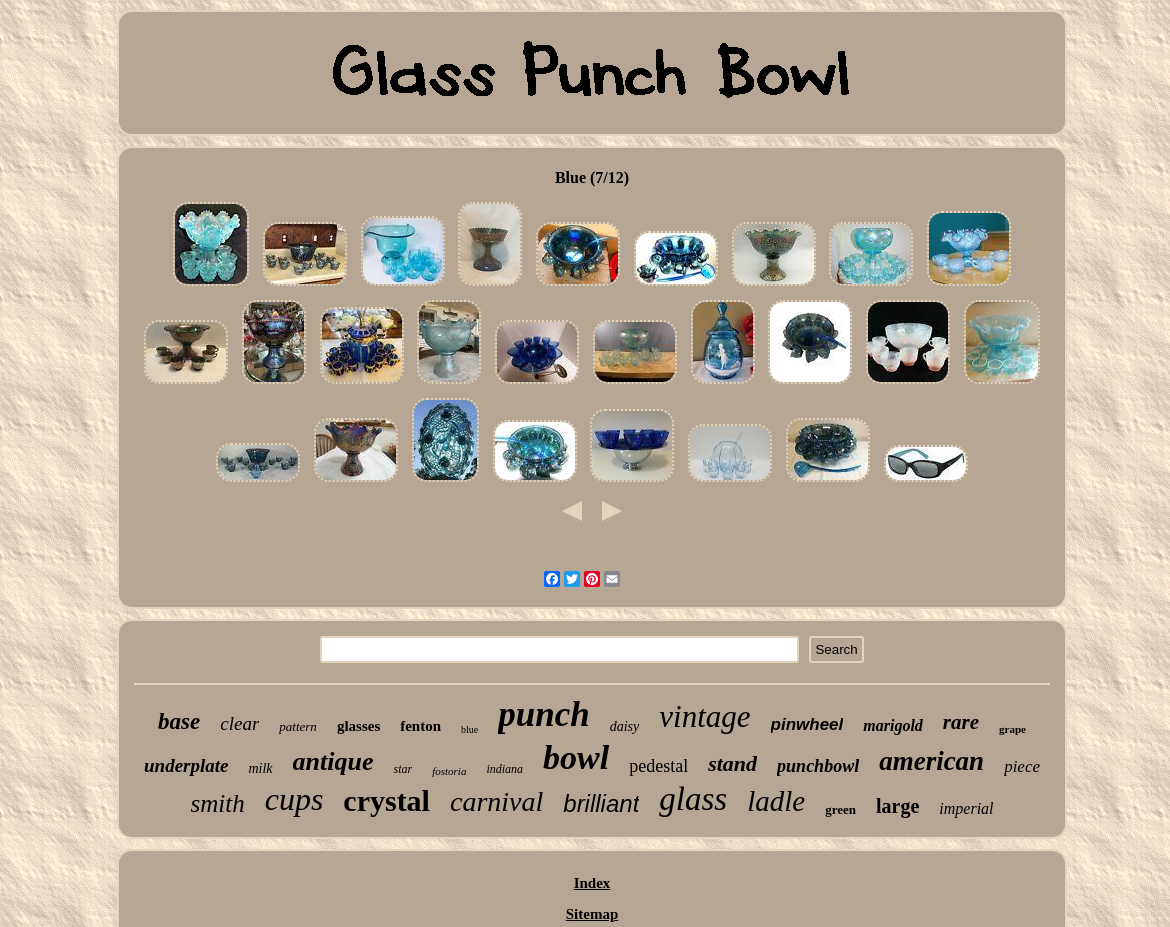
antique (333, 761)
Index (592, 883)
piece (1022, 766)
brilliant (601, 803)
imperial (966, 808)
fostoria (449, 771)
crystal (386, 800)
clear (239, 723)
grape (1012, 729)
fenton (420, 726)
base (179, 721)
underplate (186, 765)
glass (693, 799)
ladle (776, 801)
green (840, 809)
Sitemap (592, 914)
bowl (576, 757)
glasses (358, 726)
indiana (504, 769)
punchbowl (818, 766)
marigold (893, 725)
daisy (625, 726)
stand (732, 763)
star (402, 769)
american (931, 761)
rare (961, 722)
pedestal (658, 766)
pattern (298, 726)
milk (260, 768)
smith (217, 803)
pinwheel (807, 724)
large (897, 806)
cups (294, 799)
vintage (704, 716)
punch (543, 714)
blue (469, 729)
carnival (496, 801)
